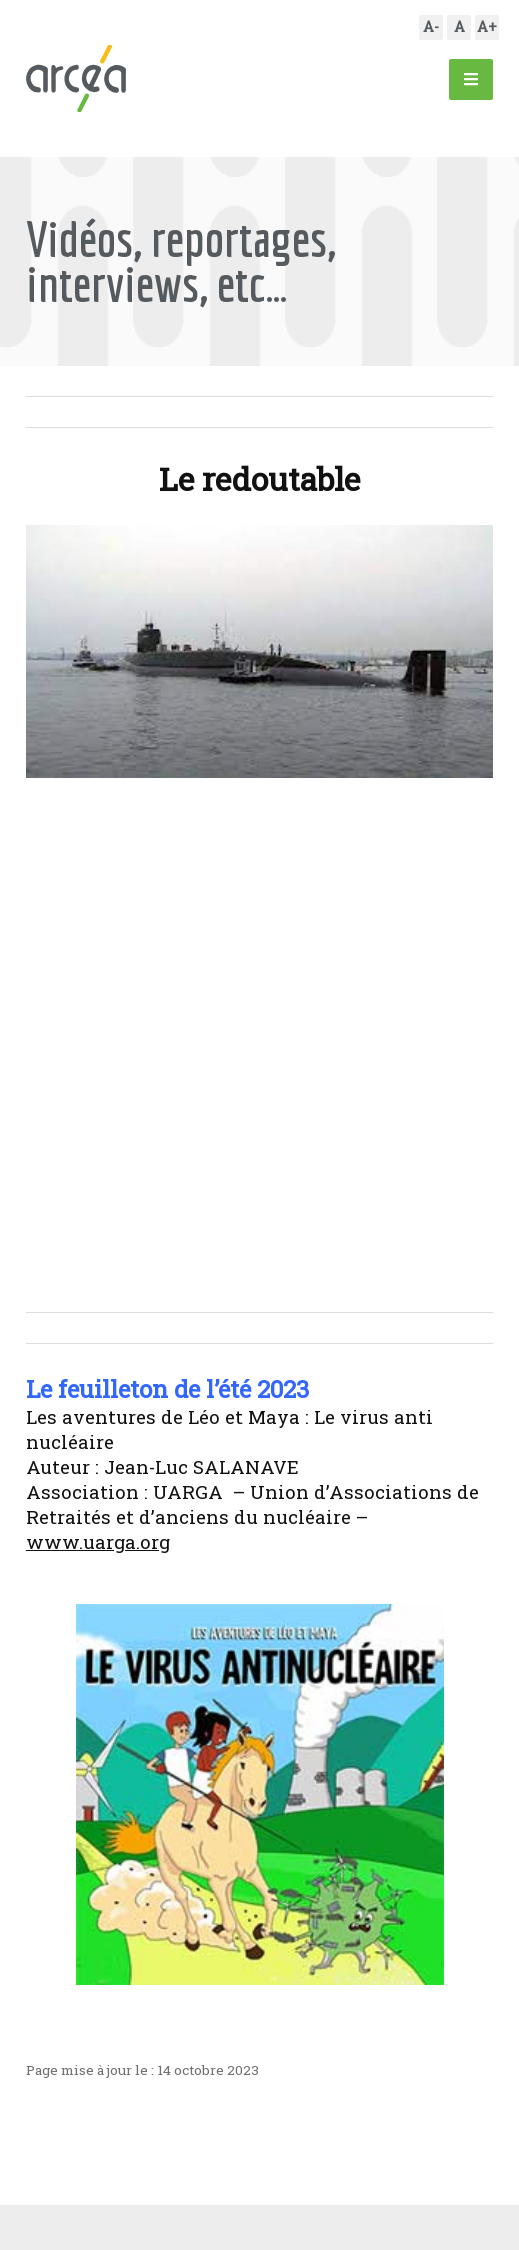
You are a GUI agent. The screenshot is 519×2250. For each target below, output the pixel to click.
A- (431, 26)
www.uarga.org (98, 1541)
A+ (487, 26)
